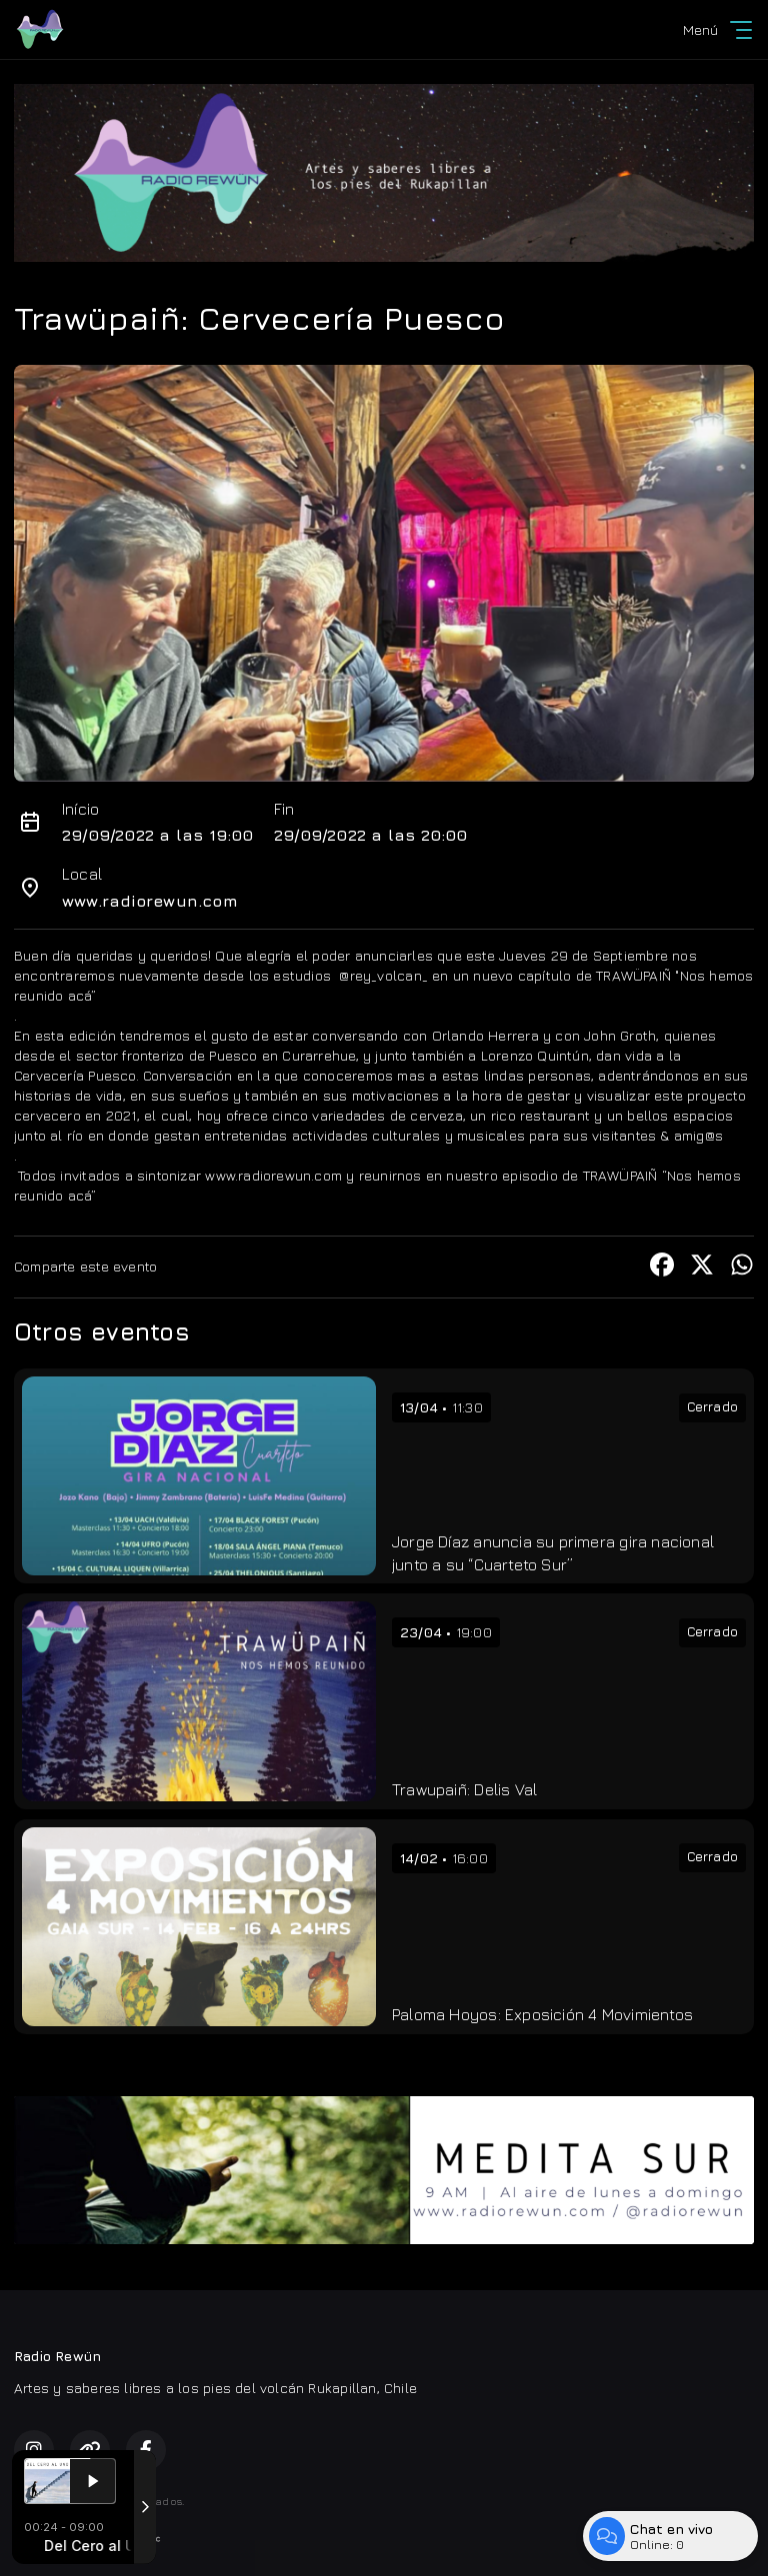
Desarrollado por (87, 2539)
